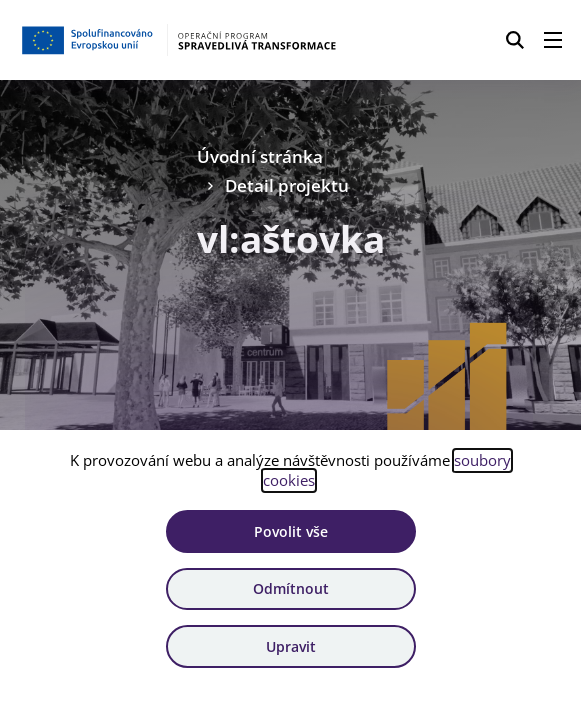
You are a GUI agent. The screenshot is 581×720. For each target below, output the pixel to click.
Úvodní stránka (260, 156)
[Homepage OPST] (178, 40)
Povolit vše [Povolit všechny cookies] (291, 531)
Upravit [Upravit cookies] (291, 646)
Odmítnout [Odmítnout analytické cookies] (291, 588)
